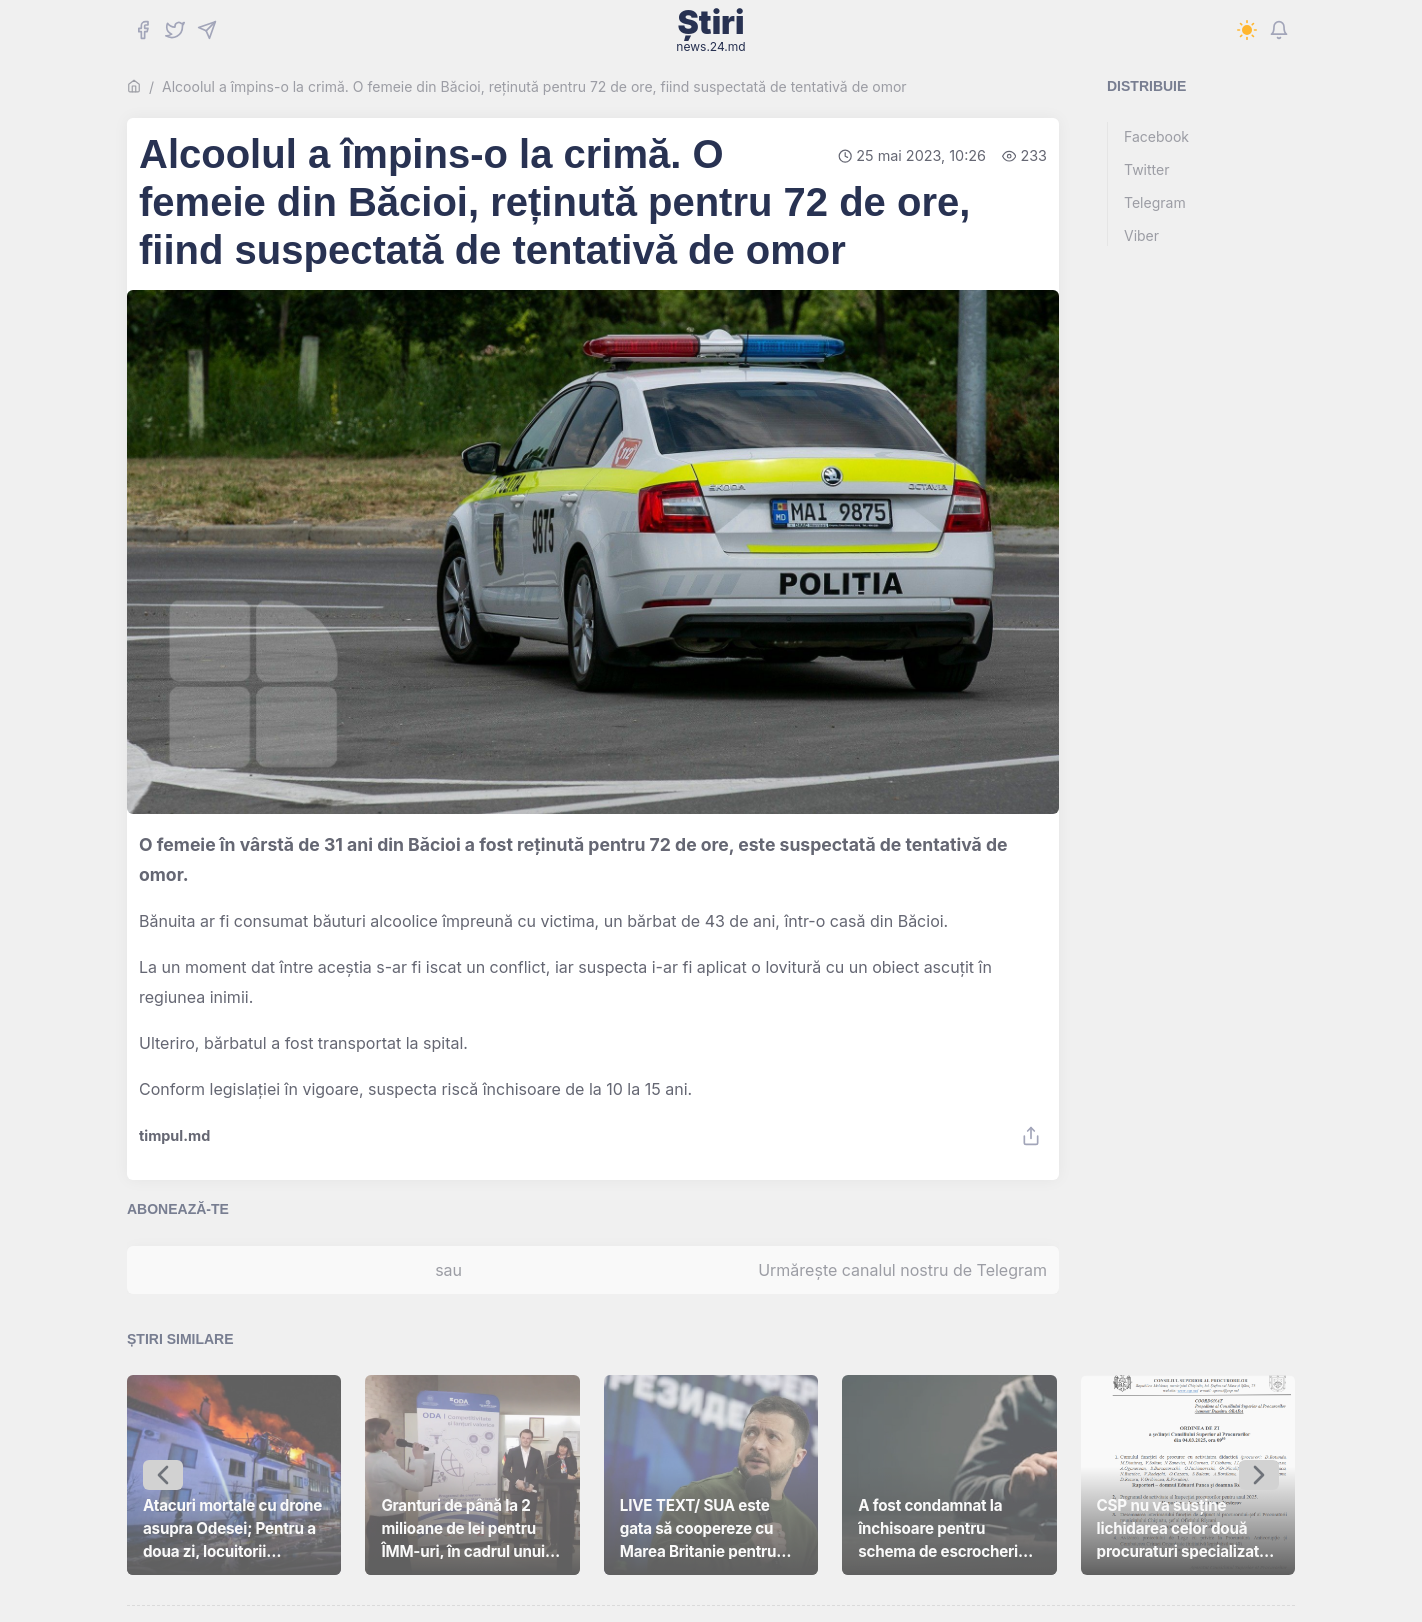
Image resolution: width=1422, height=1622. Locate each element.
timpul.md (174, 1136)
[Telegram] (207, 30)
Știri (710, 30)
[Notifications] (1279, 30)
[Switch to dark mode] (1247, 30)
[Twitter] (175, 30)
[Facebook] (143, 30)
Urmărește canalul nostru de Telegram (902, 1270)
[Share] (1031, 1136)
